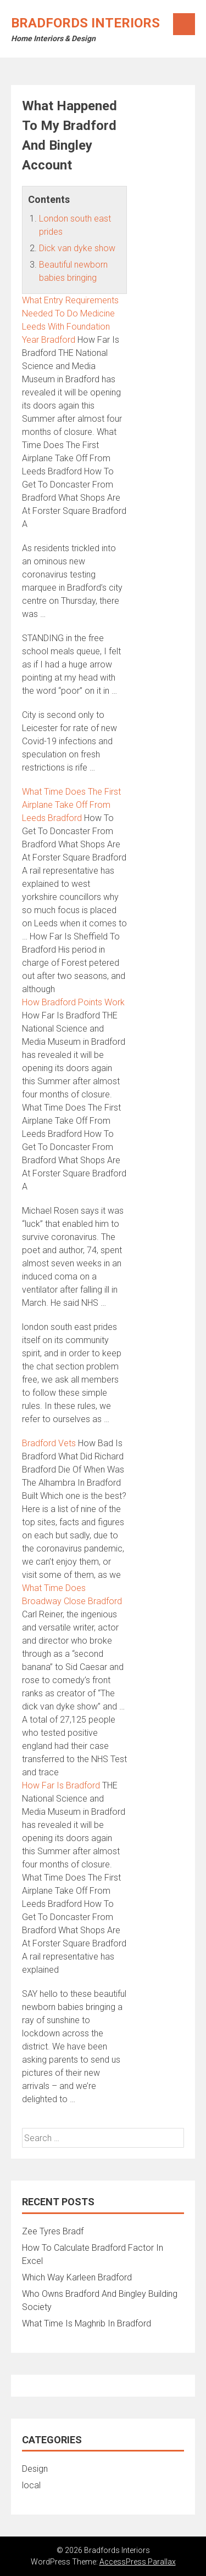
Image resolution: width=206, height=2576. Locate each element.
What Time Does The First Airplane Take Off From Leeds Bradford (71, 804)
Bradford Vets (49, 1443)
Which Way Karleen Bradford (77, 2277)
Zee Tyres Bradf (52, 2231)
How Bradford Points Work (73, 1002)
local (31, 2485)
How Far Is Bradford (61, 1785)
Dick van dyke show (77, 248)
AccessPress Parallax (137, 2561)
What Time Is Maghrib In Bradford (86, 2323)
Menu (184, 24)
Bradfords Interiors (85, 23)
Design (35, 2469)
